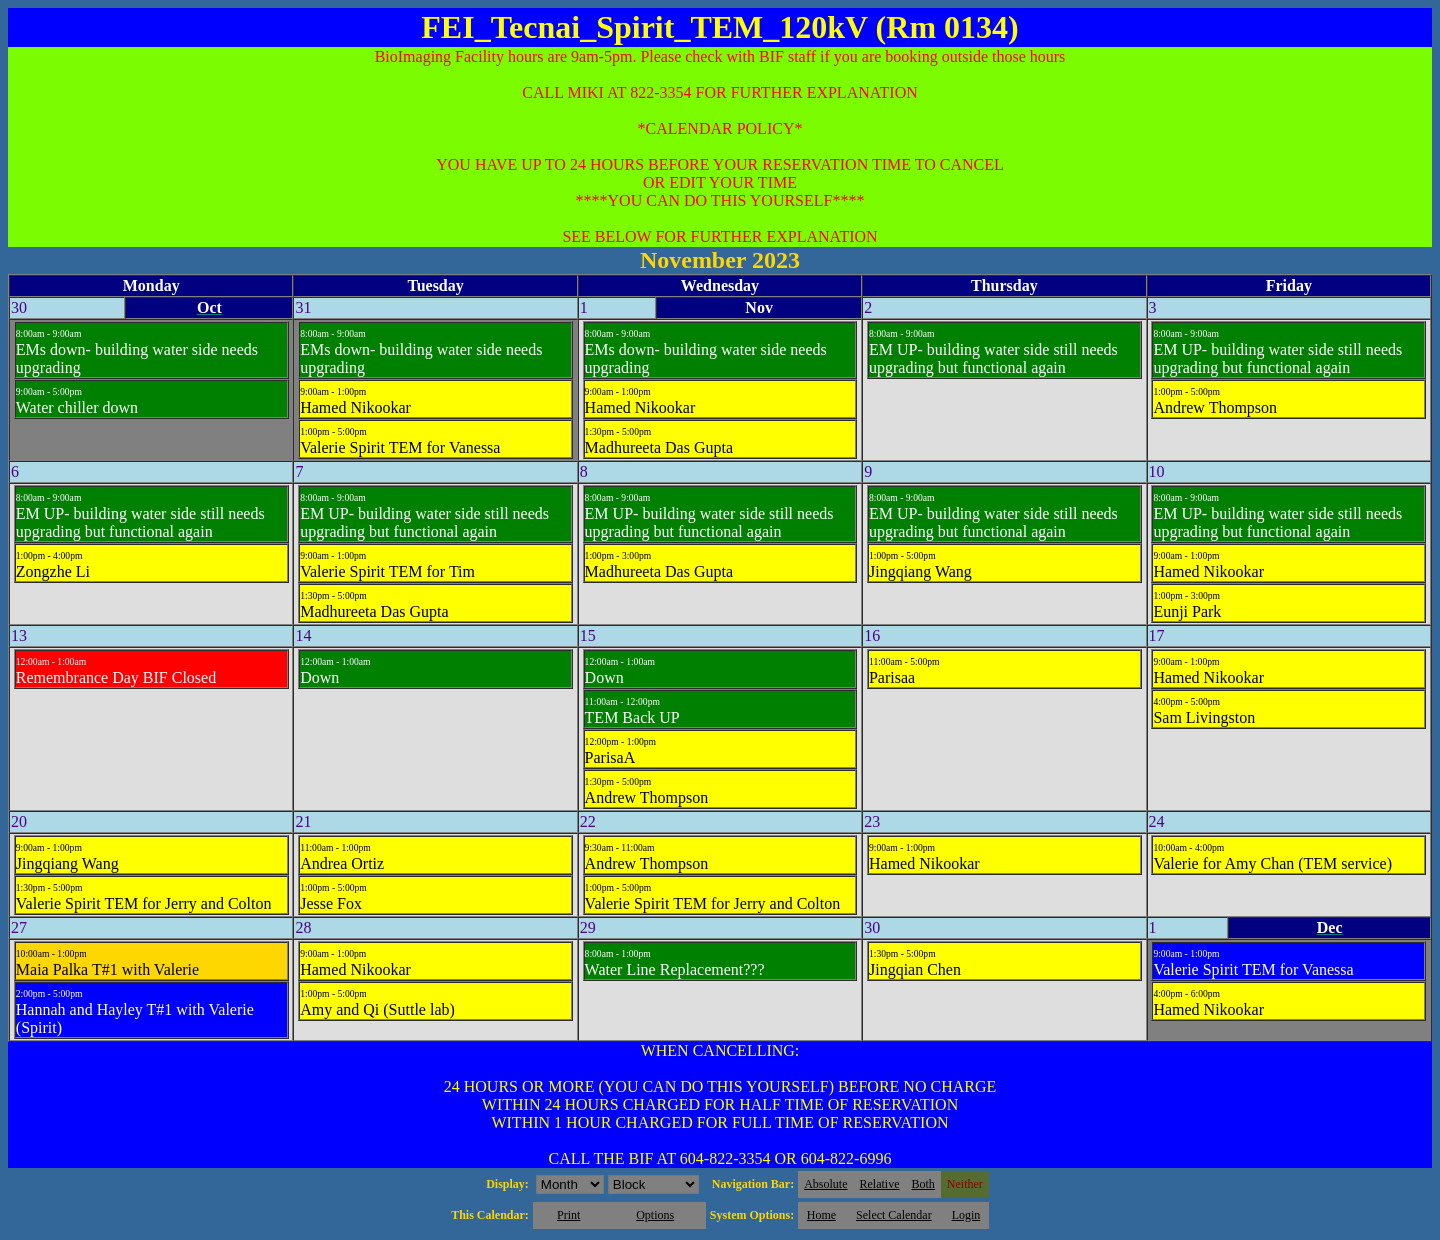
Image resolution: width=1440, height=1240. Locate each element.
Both (923, 1184)
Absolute (825, 1184)
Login (966, 1215)
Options (655, 1215)
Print (568, 1215)
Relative (880, 1184)
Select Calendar (894, 1215)
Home (821, 1215)
